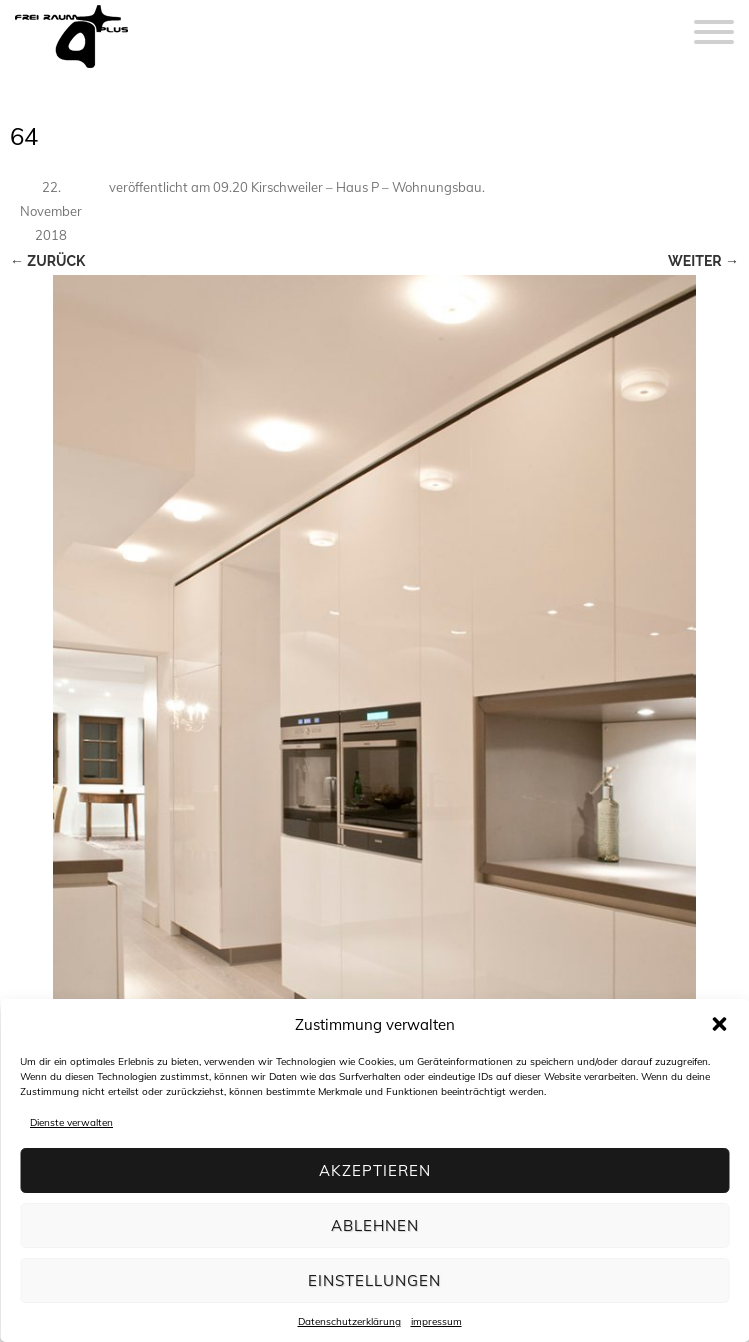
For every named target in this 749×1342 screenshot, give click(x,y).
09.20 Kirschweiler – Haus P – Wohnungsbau (347, 187)
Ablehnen (375, 1225)
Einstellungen (374, 1280)
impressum (436, 1321)
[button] (719, 1024)
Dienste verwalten (71, 1122)
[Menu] (714, 20)
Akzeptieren (375, 1170)
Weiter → (703, 261)
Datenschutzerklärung (349, 1321)
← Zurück (47, 261)
